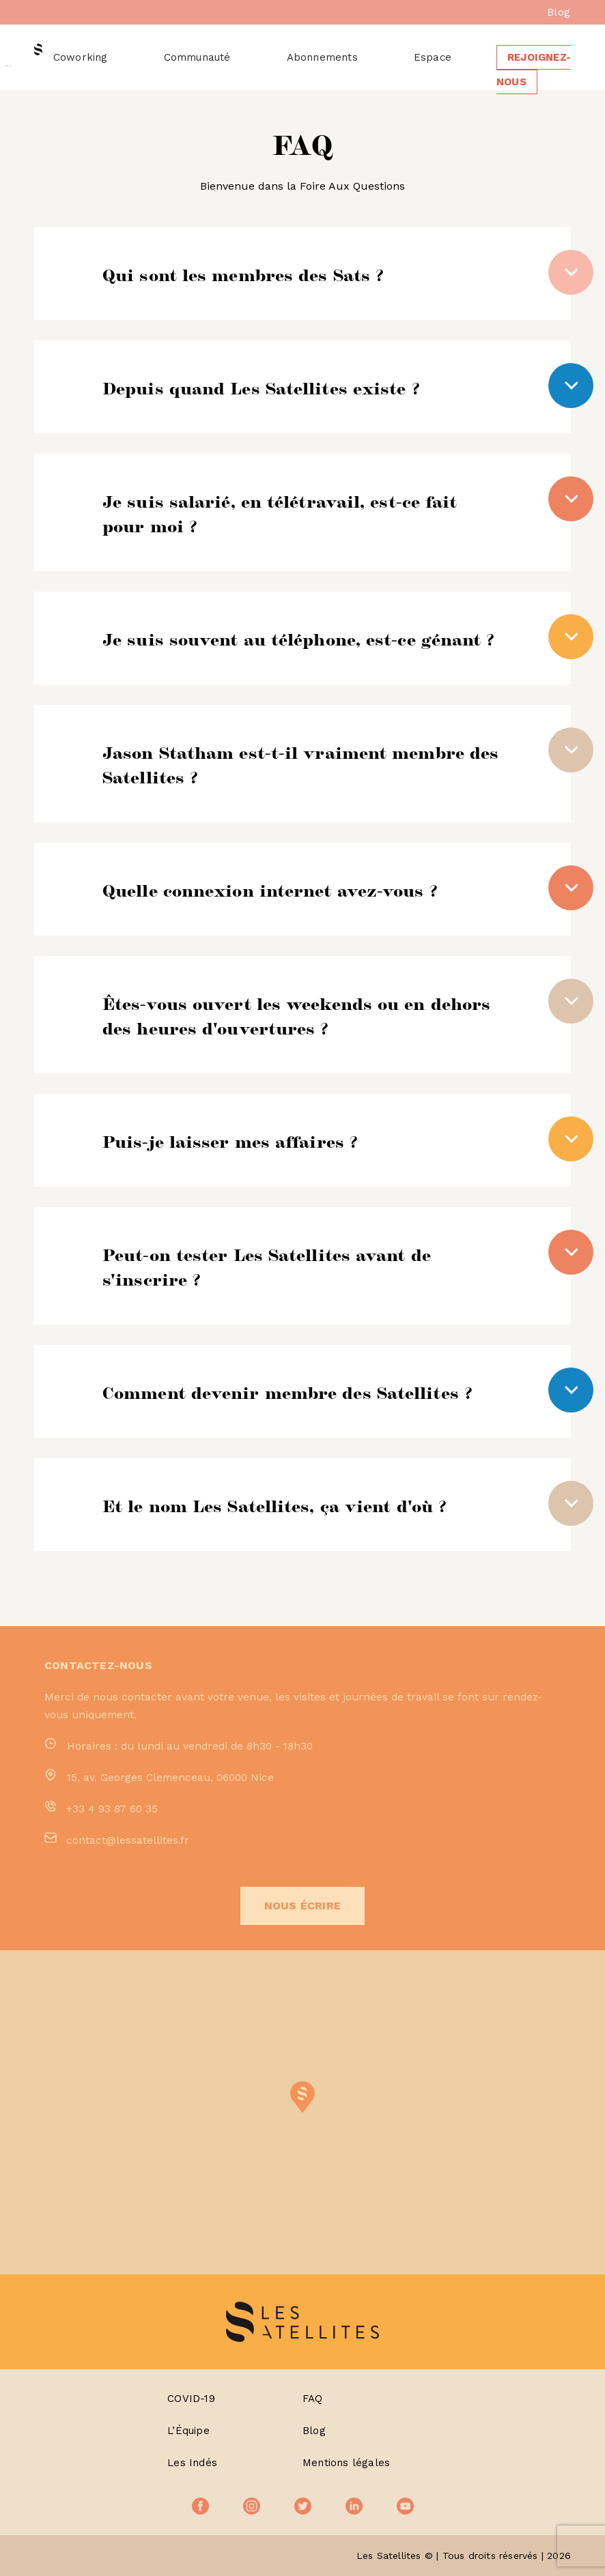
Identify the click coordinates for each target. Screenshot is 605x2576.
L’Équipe (188, 2431)
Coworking (80, 57)
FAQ (312, 2398)
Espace (432, 57)
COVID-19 (191, 2398)
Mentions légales (346, 2463)
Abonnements (322, 57)
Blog (558, 12)
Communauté (197, 57)
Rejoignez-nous (533, 69)
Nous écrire (302, 1905)
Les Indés (192, 2463)
